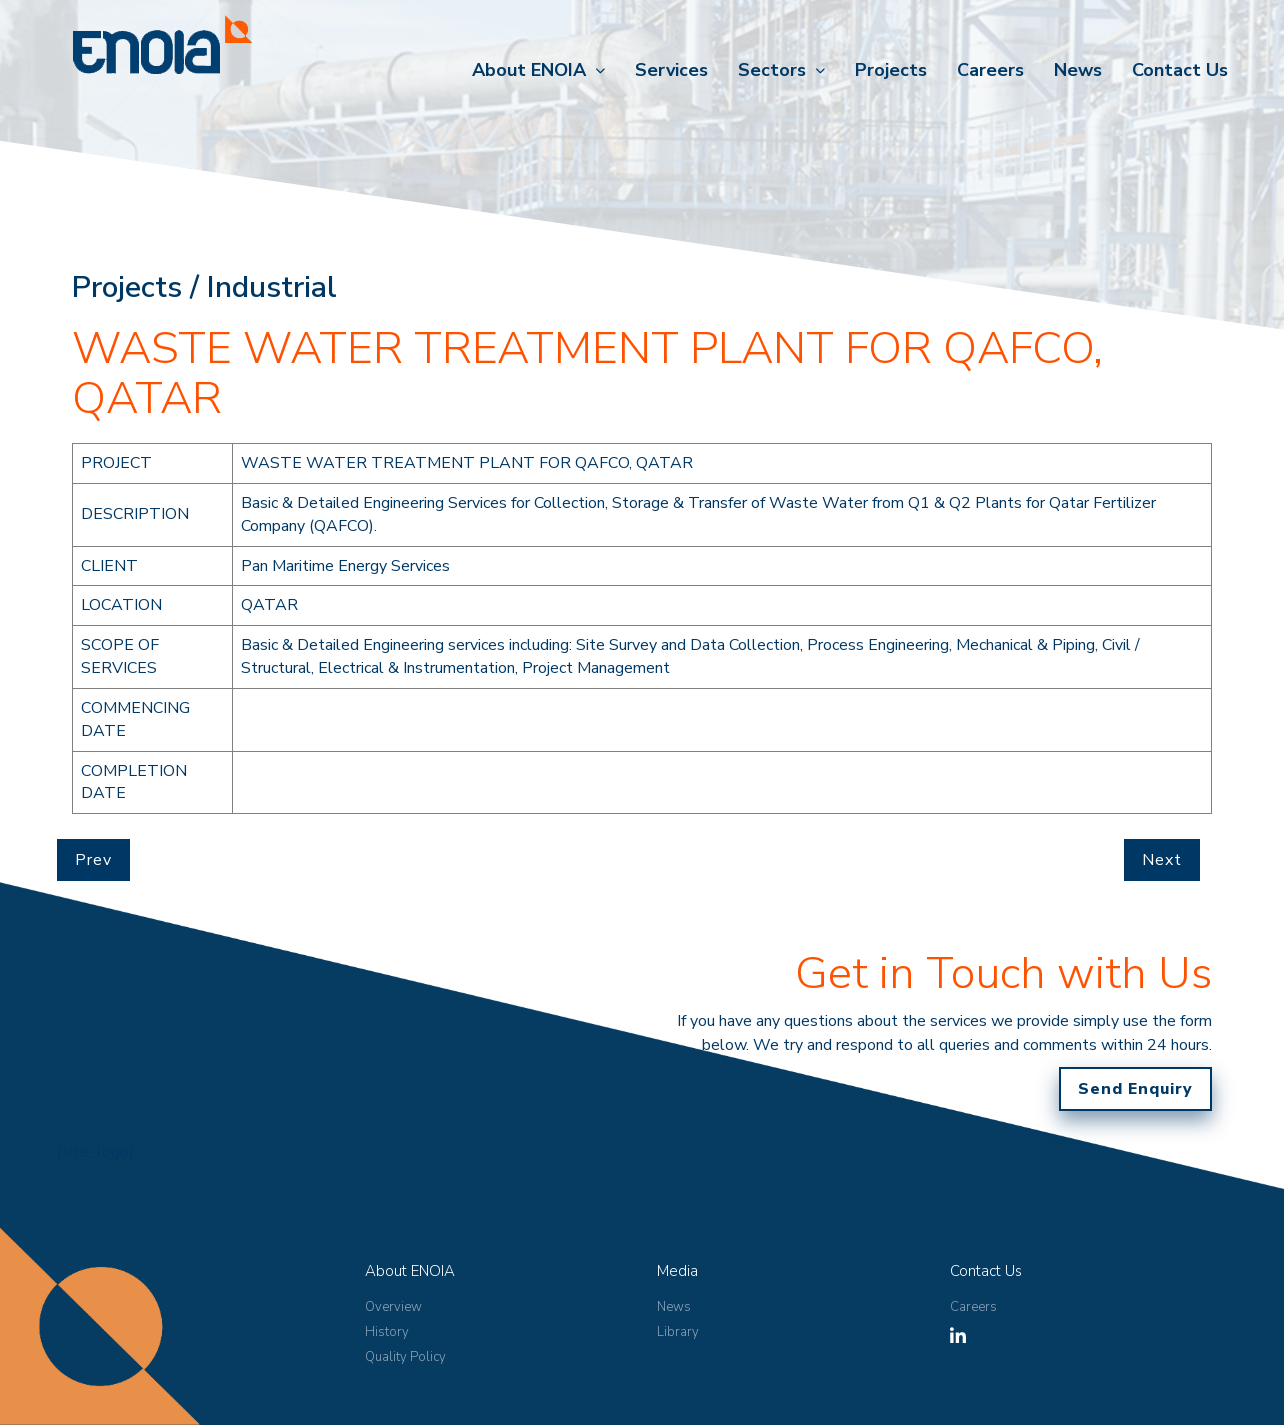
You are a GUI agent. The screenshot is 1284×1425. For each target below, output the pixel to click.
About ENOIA (529, 70)
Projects (891, 70)
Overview (393, 1307)
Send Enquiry (1135, 1089)
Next (1162, 860)
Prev (93, 860)
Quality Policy (405, 1357)
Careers (990, 70)
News (1078, 70)
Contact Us (1180, 70)
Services (671, 70)
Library (678, 1332)
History (387, 1332)
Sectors (772, 70)
